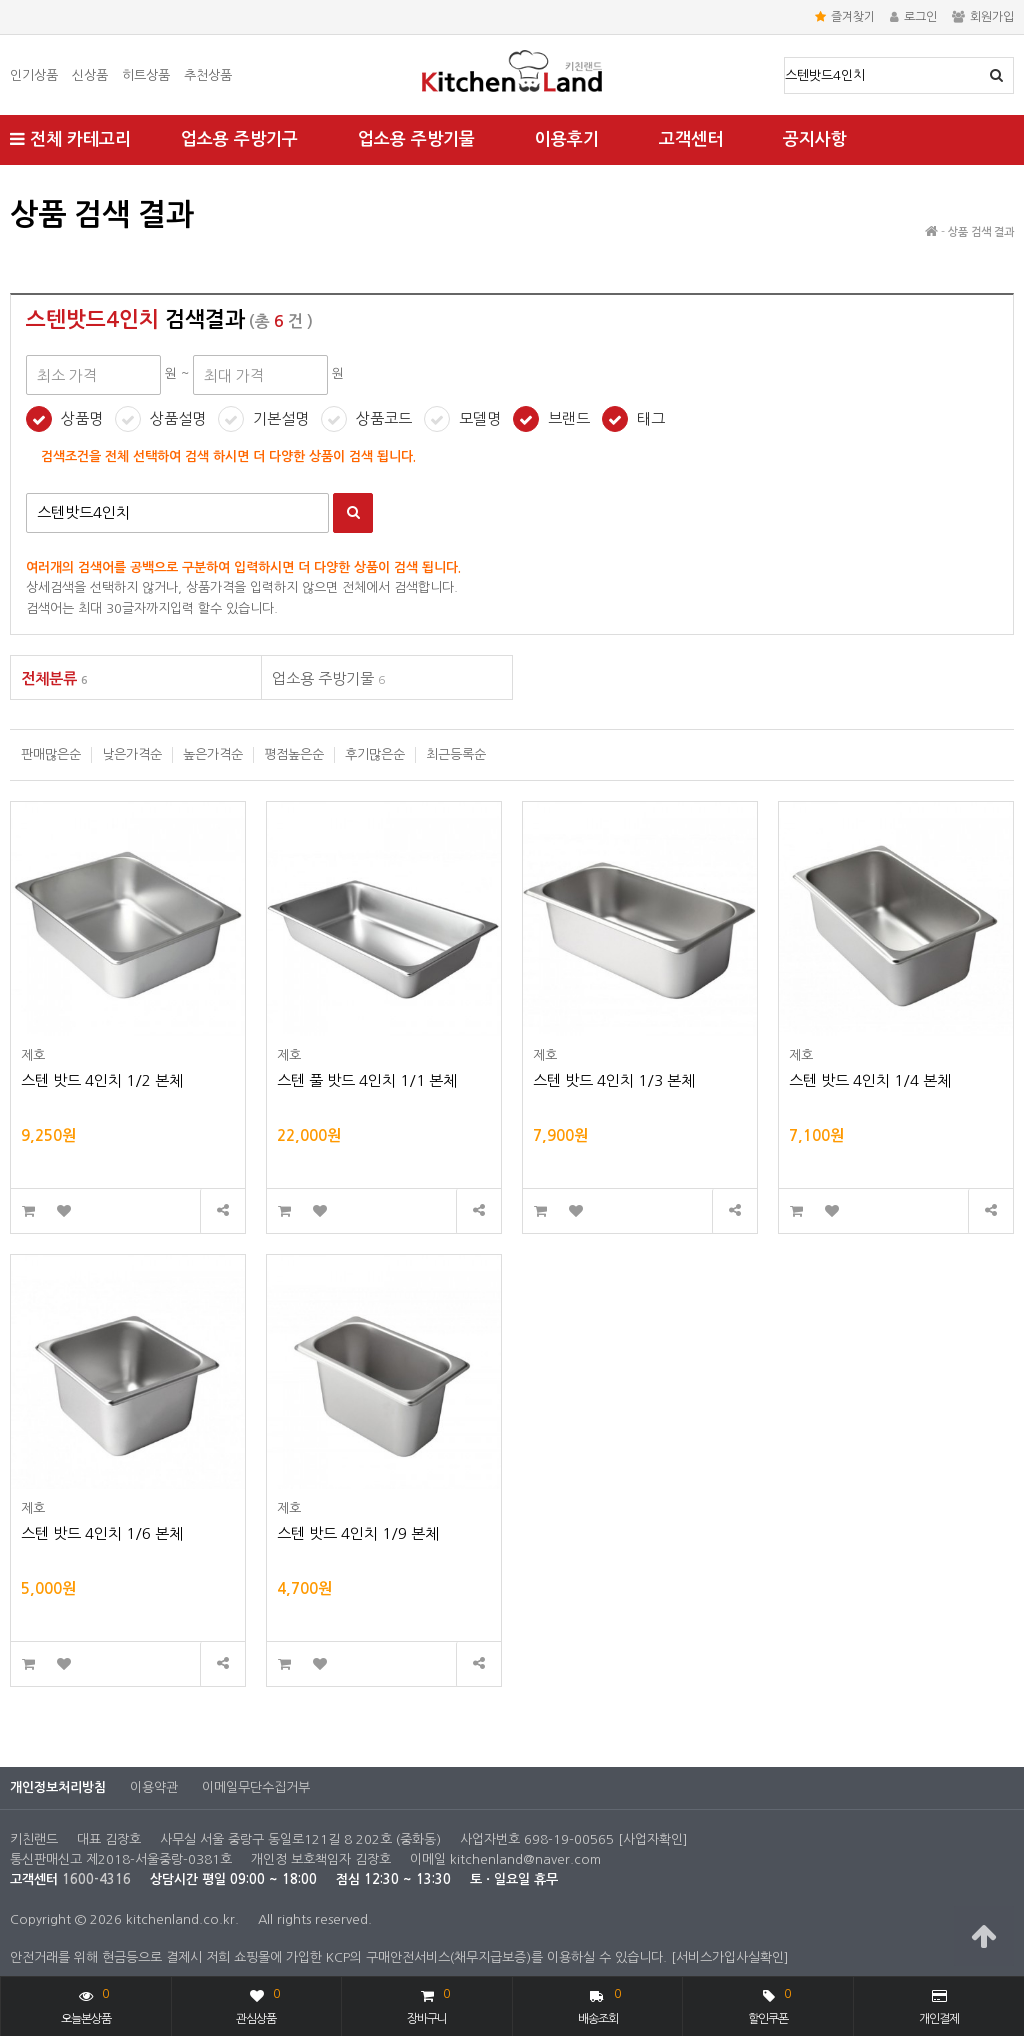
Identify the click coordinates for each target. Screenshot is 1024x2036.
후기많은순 (375, 754)
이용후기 (567, 139)
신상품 (90, 75)
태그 (651, 418)
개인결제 (939, 2007)
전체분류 (54, 678)
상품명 (785, 58)
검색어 (26, 493)
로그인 (913, 17)
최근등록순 (456, 754)
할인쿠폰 (769, 2004)
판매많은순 (51, 754)
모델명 (480, 418)
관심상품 (257, 2004)
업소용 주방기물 (416, 139)
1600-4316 (96, 1879)
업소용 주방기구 (239, 139)
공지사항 (815, 139)
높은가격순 (213, 754)
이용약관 (154, 1787)
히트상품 (146, 75)
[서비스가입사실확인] (730, 1957)
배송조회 (599, 2004)
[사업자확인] (653, 1839)
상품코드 (384, 418)
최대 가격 (10, 185)
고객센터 (691, 139)
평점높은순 (294, 754)
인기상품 (34, 75)
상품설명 (178, 418)
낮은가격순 (132, 754)
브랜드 (569, 418)
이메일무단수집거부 (256, 1787)
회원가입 (983, 17)
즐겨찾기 (845, 17)
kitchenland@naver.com (525, 1859)
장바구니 (428, 2004)
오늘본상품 (86, 2004)
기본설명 (281, 418)
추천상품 (208, 75)
